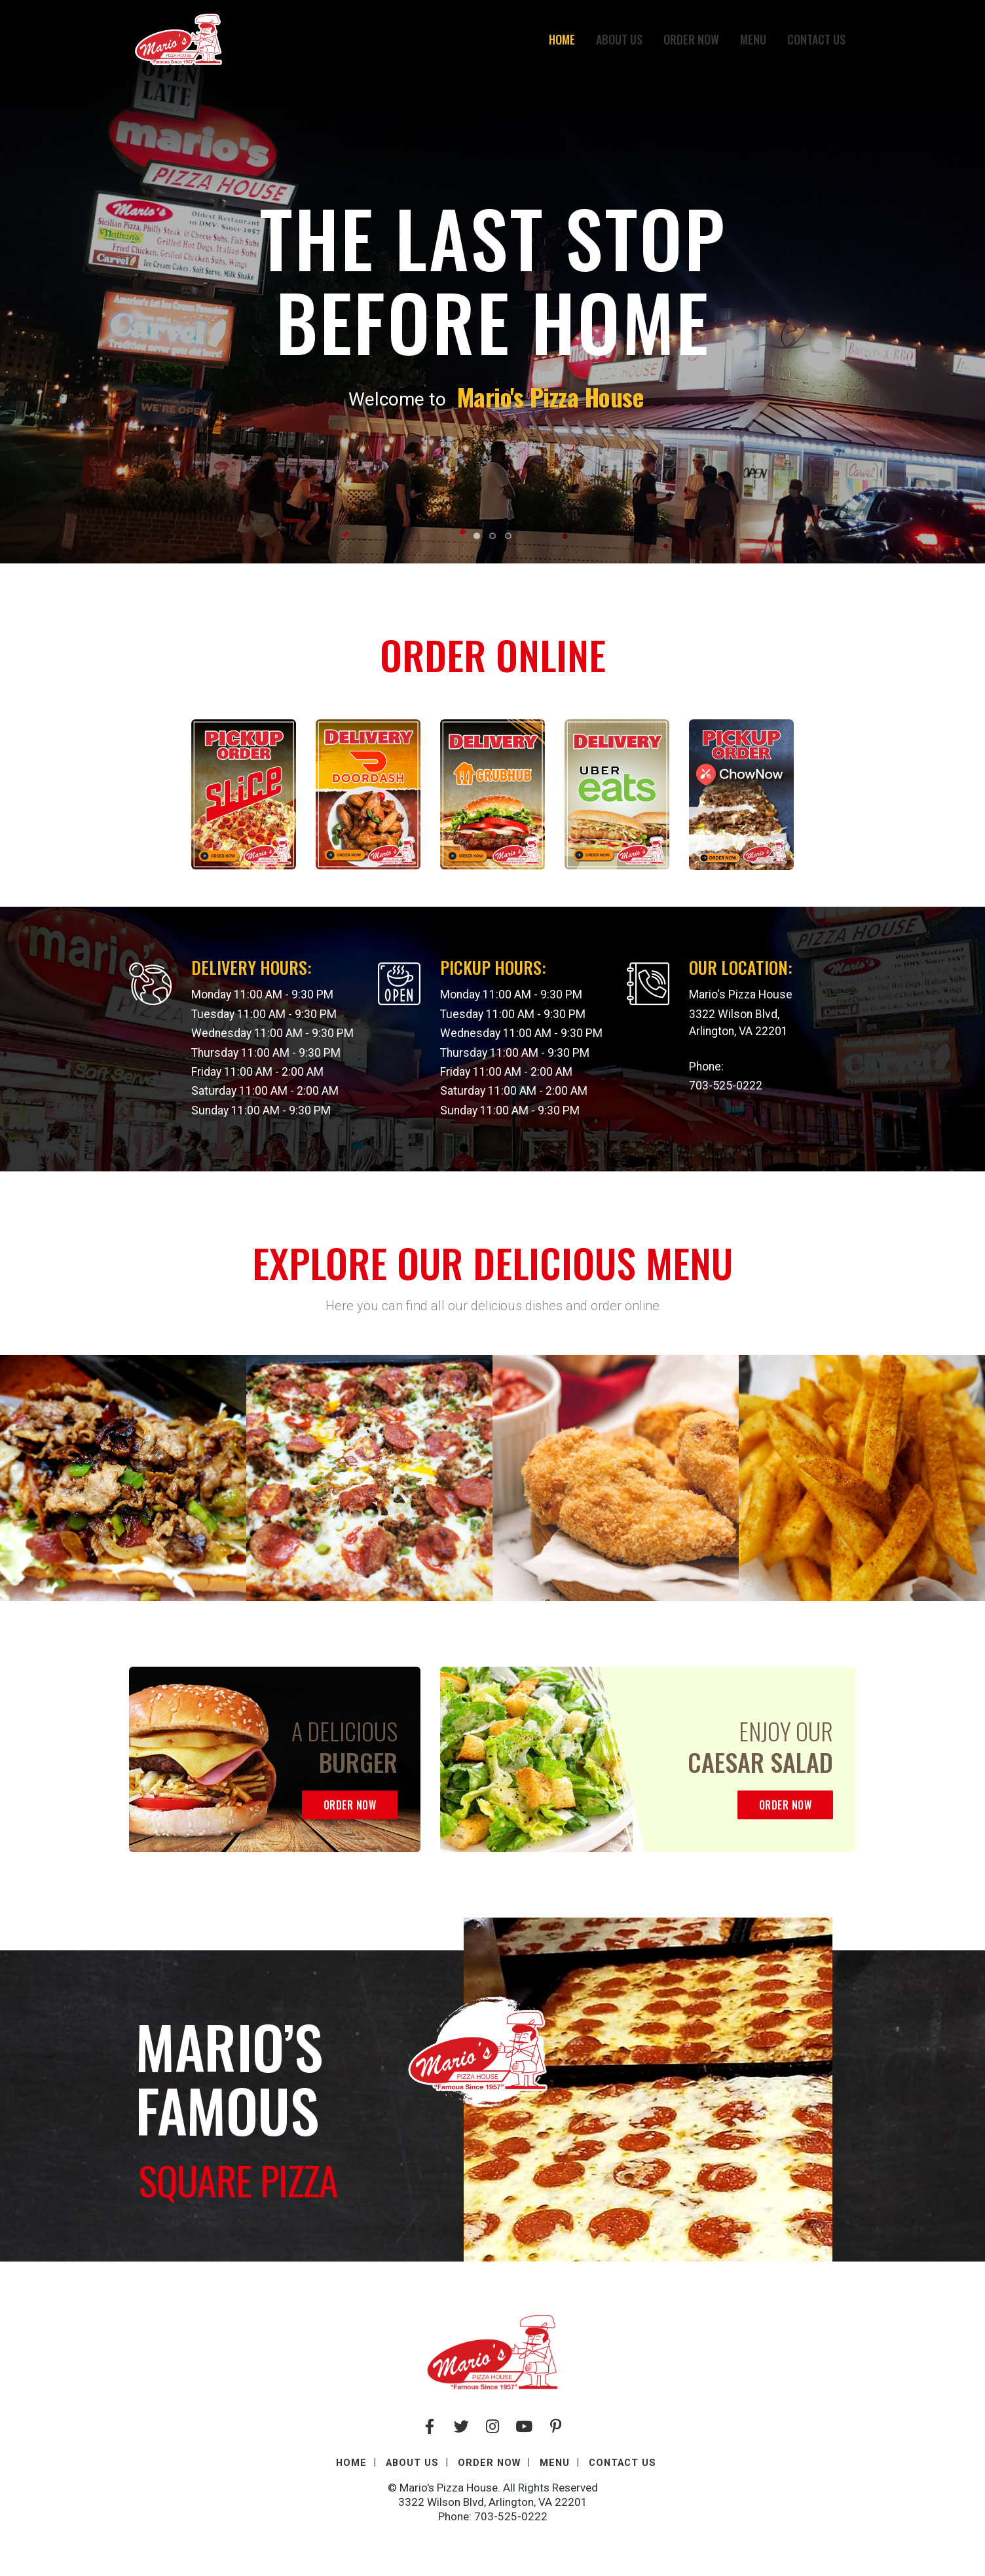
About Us (619, 39)
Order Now (691, 39)
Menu (753, 39)
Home (562, 39)
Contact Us (816, 39)
